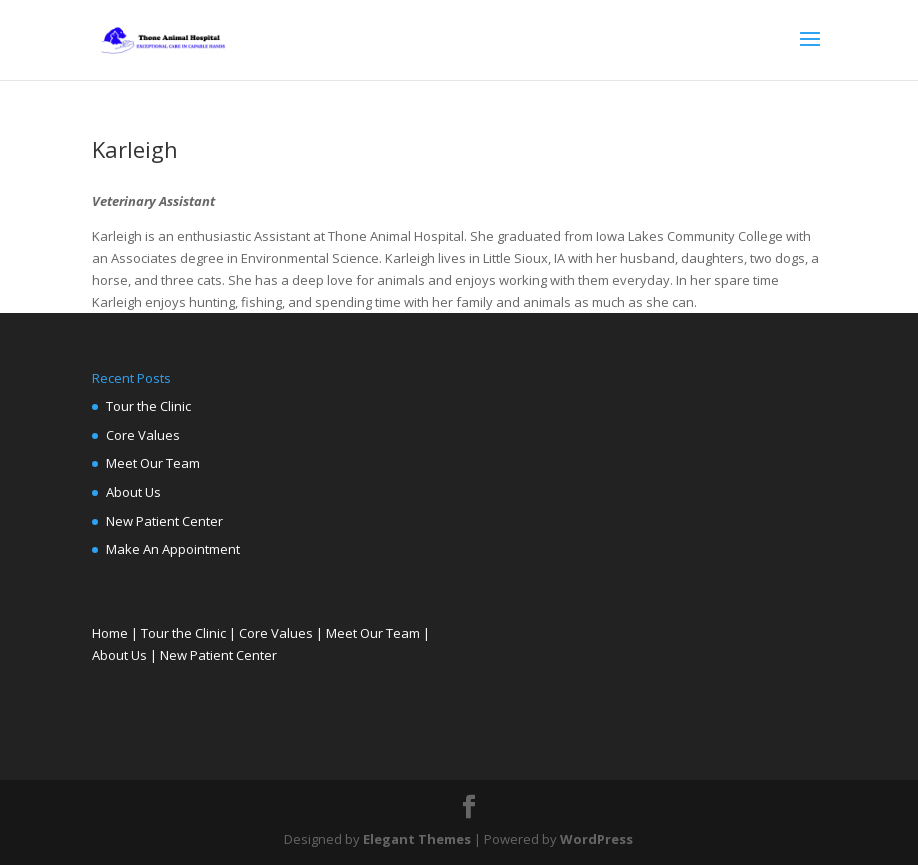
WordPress (596, 839)
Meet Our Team (153, 463)
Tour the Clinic (148, 406)
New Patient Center (164, 521)
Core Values (143, 435)
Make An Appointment (173, 549)
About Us (133, 492)
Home (110, 633)
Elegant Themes (417, 839)
